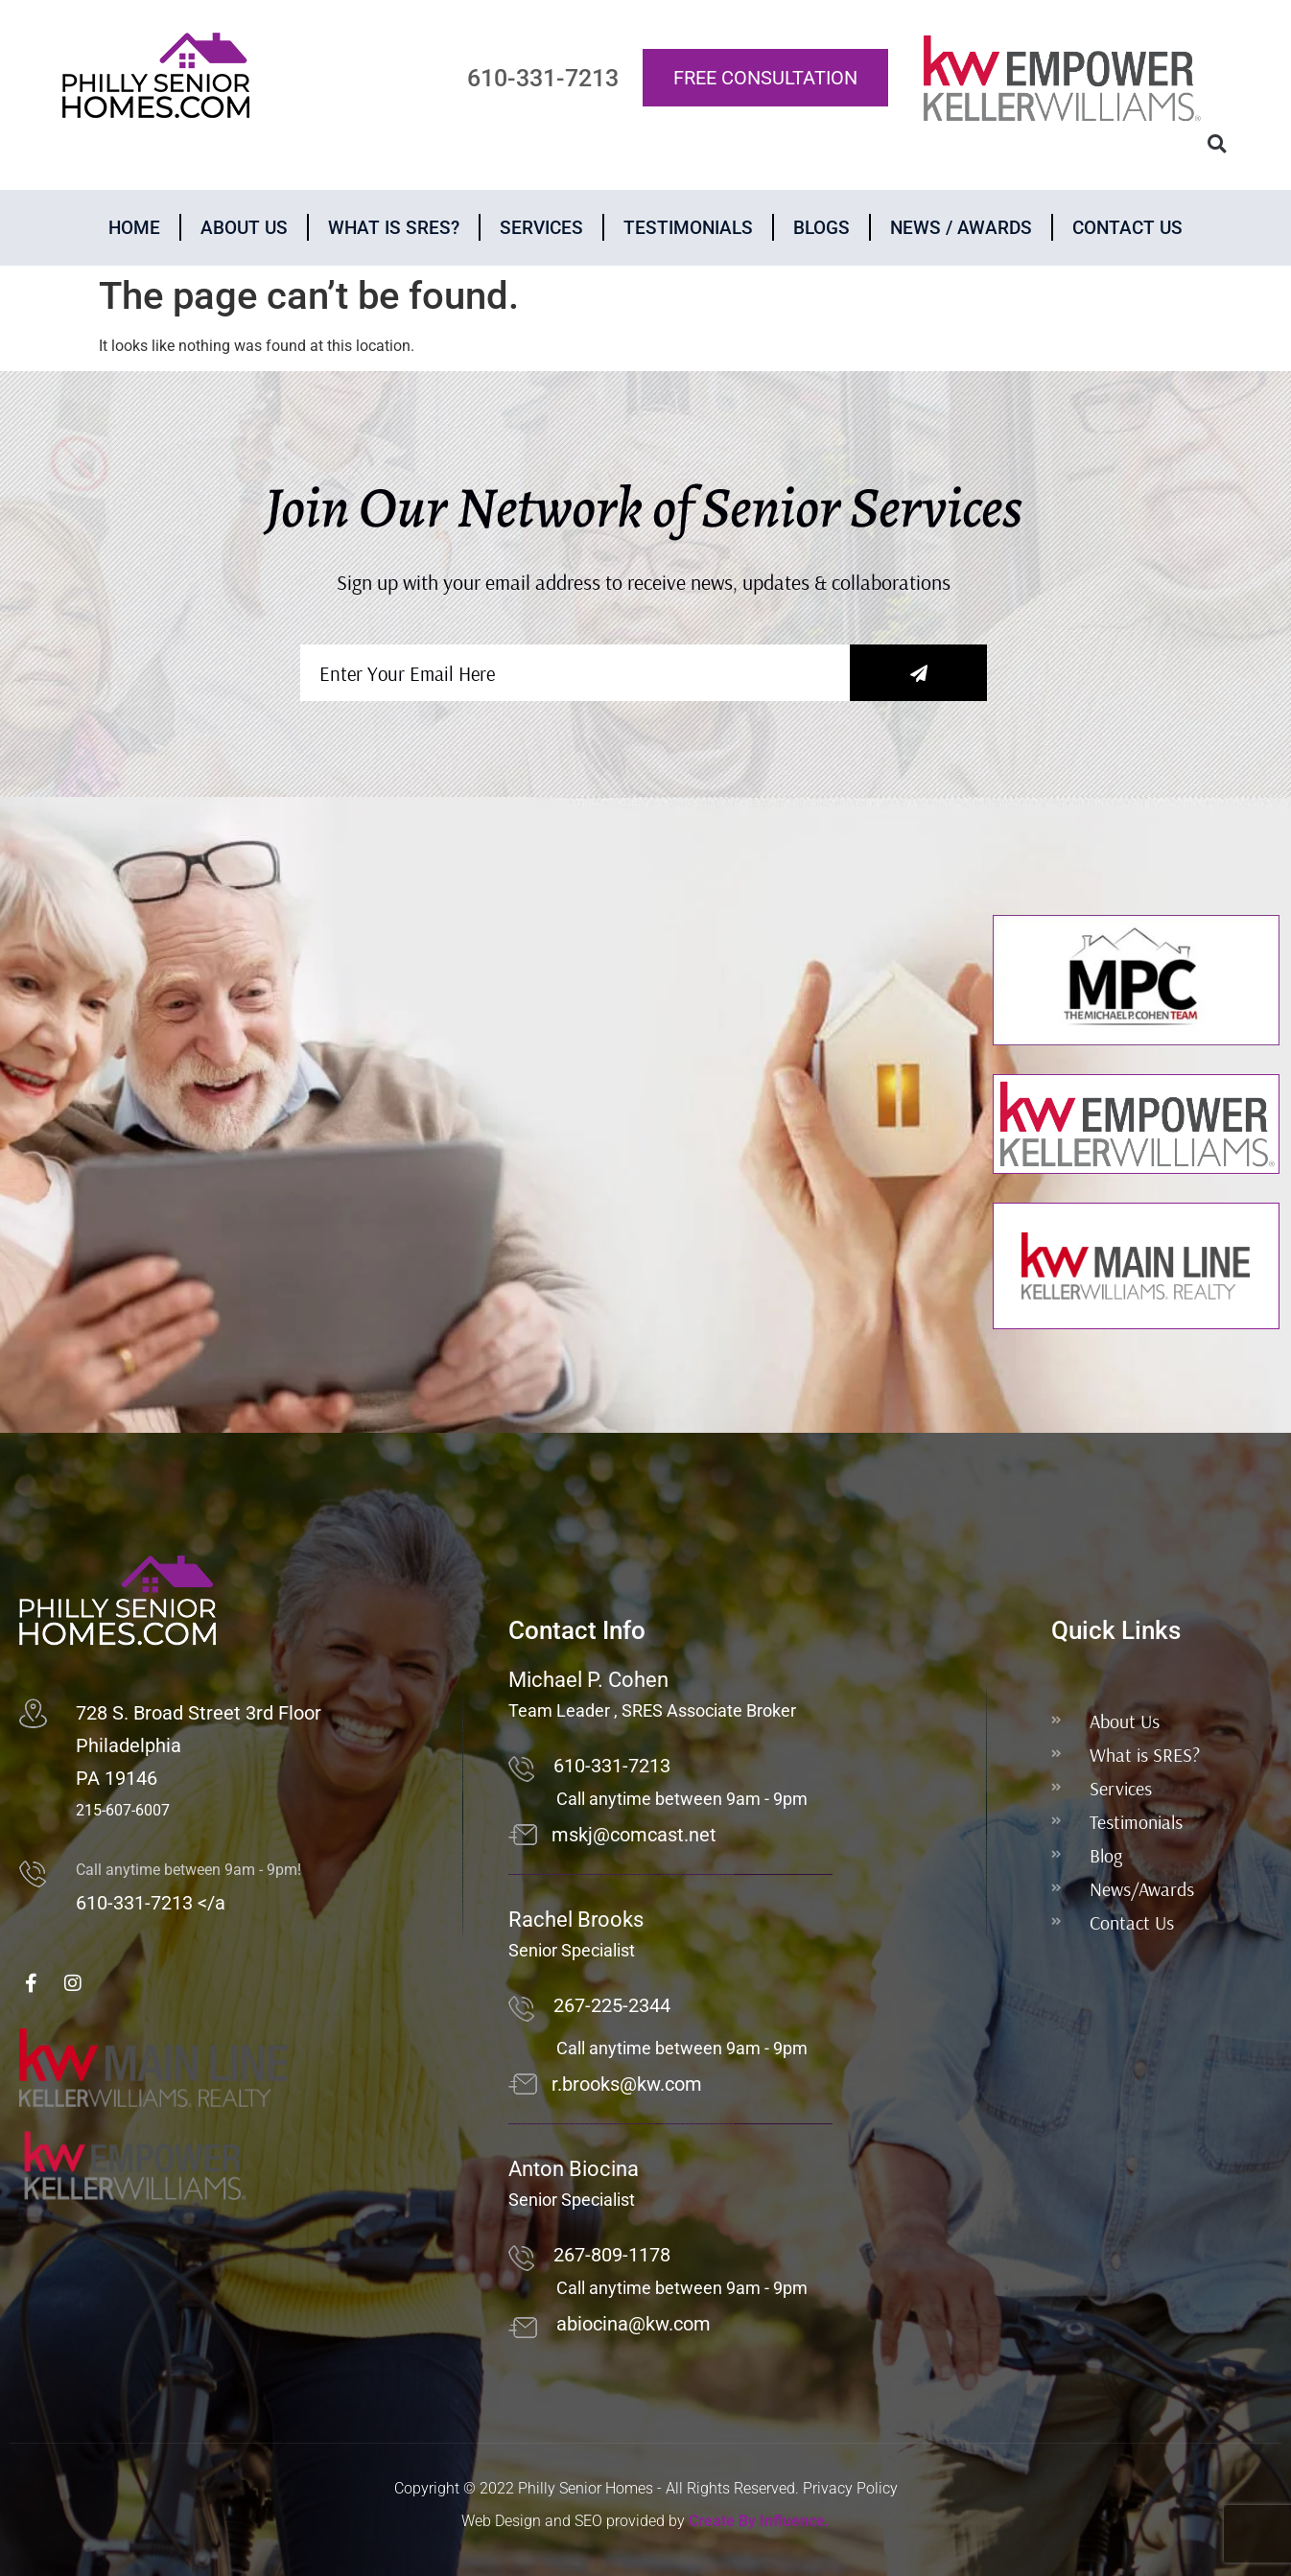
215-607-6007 (123, 1810)
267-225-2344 (611, 2005)
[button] (1216, 144)
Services (541, 228)
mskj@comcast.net (634, 1834)
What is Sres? (393, 228)
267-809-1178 (611, 2254)
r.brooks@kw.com (627, 2084)
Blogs (821, 228)
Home (134, 228)
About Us (244, 228)
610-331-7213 (611, 1765)
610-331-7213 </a (150, 1902)
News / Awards (961, 228)
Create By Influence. (759, 2521)
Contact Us (1127, 228)
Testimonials (688, 228)
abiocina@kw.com (633, 2323)
